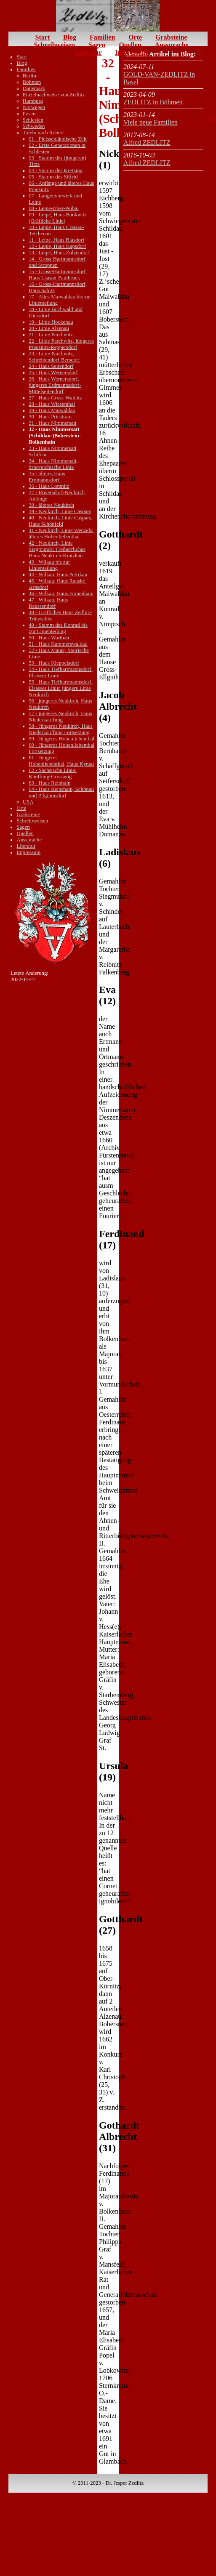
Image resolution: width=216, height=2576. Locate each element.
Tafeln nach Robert (43, 133)
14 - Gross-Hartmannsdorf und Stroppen (57, 262)
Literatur (88, 52)
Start (42, 37)
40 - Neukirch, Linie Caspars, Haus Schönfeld (60, 521)
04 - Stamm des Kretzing (56, 170)
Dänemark (34, 88)
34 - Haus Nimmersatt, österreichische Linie (53, 464)
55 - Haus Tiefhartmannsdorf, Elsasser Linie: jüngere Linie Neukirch (60, 688)
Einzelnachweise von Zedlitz (54, 95)
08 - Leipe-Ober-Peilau (53, 208)
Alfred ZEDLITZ (147, 142)
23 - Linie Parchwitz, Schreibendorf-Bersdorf (54, 357)
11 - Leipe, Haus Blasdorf (56, 240)
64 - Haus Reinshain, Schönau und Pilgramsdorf (61, 792)
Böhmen (32, 82)
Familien (102, 37)
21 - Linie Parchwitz (51, 335)
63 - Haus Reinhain (49, 783)
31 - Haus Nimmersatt (52, 423)
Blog (69, 37)
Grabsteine (171, 37)
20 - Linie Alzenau (49, 328)
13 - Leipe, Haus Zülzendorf (59, 252)
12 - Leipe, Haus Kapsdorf (57, 246)
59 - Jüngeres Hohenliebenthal (61, 739)
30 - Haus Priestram (50, 417)
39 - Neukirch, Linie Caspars (60, 511)
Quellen (130, 44)
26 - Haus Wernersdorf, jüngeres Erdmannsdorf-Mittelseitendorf (55, 385)
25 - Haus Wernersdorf (53, 372)
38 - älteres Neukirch (51, 505)
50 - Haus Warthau (49, 638)
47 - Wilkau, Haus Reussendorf (48, 603)
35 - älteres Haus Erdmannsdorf (47, 477)
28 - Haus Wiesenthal (52, 404)
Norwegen (34, 107)
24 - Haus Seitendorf (51, 366)
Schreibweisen (54, 44)
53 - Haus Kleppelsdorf (54, 663)
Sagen (97, 44)
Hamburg (33, 101)
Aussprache (172, 44)
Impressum (131, 52)
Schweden (34, 126)
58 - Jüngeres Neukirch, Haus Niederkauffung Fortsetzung (61, 729)
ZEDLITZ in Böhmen (152, 102)
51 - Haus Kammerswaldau (58, 644)
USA (28, 802)
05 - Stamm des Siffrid (53, 177)
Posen (29, 114)
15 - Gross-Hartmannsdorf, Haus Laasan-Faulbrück (58, 275)
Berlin (29, 76)
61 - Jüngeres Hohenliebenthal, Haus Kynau (61, 761)
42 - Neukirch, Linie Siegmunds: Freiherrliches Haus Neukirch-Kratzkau (57, 549)
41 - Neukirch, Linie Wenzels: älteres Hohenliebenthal (61, 533)
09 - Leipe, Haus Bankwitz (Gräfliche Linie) (58, 218)
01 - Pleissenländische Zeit (58, 139)
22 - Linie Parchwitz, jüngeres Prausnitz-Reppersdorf (61, 344)
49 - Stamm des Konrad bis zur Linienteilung (58, 628)
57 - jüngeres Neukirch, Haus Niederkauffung (60, 717)
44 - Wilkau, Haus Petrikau (58, 574)
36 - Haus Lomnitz (49, 486)
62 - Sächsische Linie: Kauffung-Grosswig (52, 773)
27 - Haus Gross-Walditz (55, 398)
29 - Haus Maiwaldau (52, 410)
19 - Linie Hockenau (51, 322)
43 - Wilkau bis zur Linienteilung (49, 565)
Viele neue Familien (150, 122)
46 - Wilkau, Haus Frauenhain (61, 593)
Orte (135, 37)
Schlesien (33, 120)
